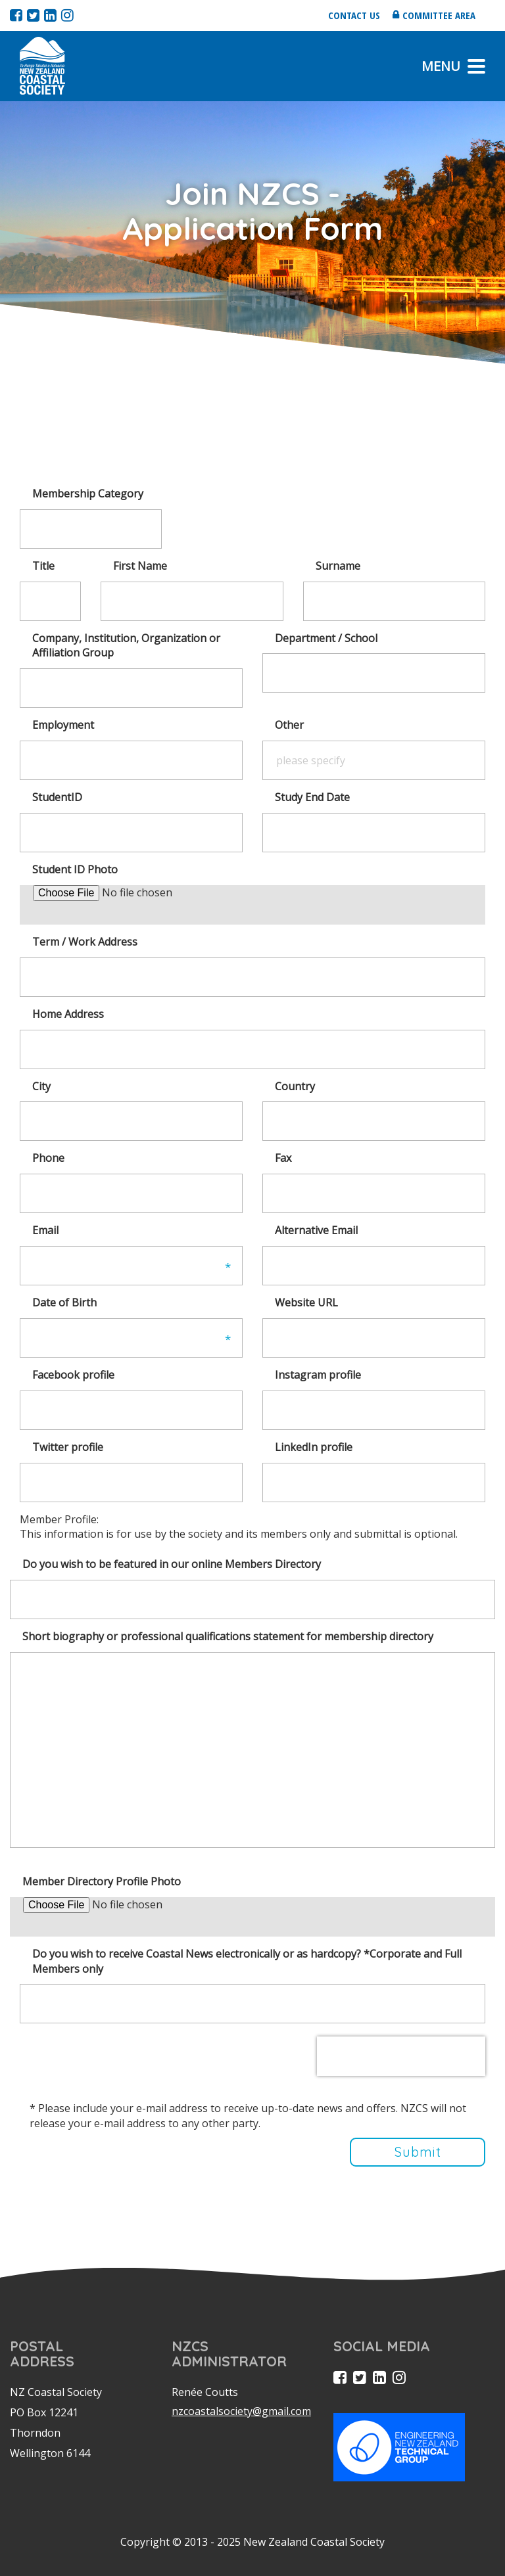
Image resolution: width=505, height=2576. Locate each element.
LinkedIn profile (313, 1447)
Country (295, 1086)
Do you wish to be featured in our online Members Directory (171, 1564)
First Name (140, 566)
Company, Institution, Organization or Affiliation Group (126, 645)
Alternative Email (316, 1230)
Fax (283, 1158)
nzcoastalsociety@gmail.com (241, 2411)
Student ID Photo (75, 869)
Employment (63, 725)
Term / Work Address (84, 941)
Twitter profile (67, 1447)
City (41, 1086)
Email (45, 1230)
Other (289, 725)
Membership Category (87, 493)
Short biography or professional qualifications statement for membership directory (227, 1636)
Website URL (306, 1302)
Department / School (326, 638)
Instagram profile (318, 1375)
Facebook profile (73, 1375)
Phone (48, 1158)
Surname (338, 566)
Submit (418, 2152)
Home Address (68, 1014)
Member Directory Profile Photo (101, 1881)
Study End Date (312, 797)
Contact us (354, 15)
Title (43, 566)
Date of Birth (64, 1302)
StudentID (57, 797)
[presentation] (401, 2056)
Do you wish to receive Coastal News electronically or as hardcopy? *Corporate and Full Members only (247, 1961)
